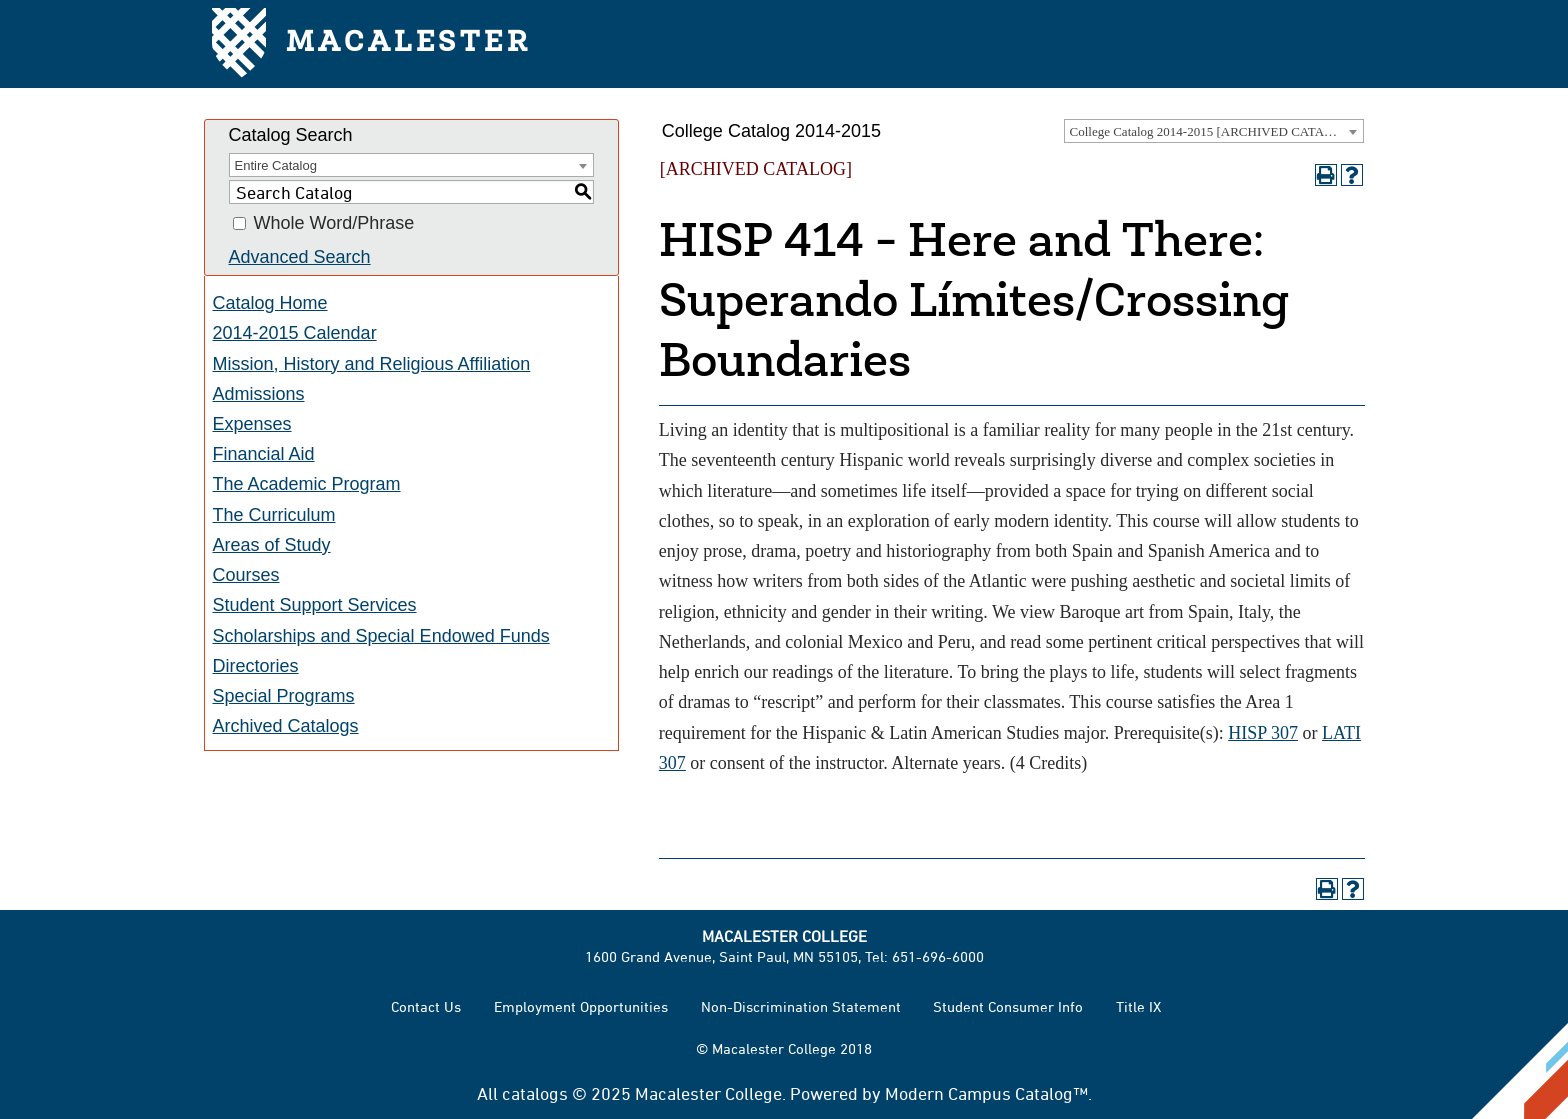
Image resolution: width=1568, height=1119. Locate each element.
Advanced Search (300, 257)
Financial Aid (264, 454)
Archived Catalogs (286, 726)
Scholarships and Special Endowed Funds (381, 636)
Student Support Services (315, 605)
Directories (256, 666)
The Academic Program (307, 484)
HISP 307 (1263, 733)
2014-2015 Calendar (295, 333)
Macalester (371, 44)
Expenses (252, 424)
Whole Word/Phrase (334, 224)
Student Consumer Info (1008, 1006)
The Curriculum (274, 515)
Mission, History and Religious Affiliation (372, 364)
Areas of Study (272, 545)
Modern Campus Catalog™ (986, 1093)
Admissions (259, 394)
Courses (246, 575)
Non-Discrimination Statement (801, 1006)
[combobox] (1214, 131)
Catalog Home (270, 303)
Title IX (1138, 1006)
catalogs (535, 1093)
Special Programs (284, 696)
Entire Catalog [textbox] (276, 165)
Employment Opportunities (581, 1006)
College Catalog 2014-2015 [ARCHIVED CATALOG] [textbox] (1213, 131)
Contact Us (426, 1006)
